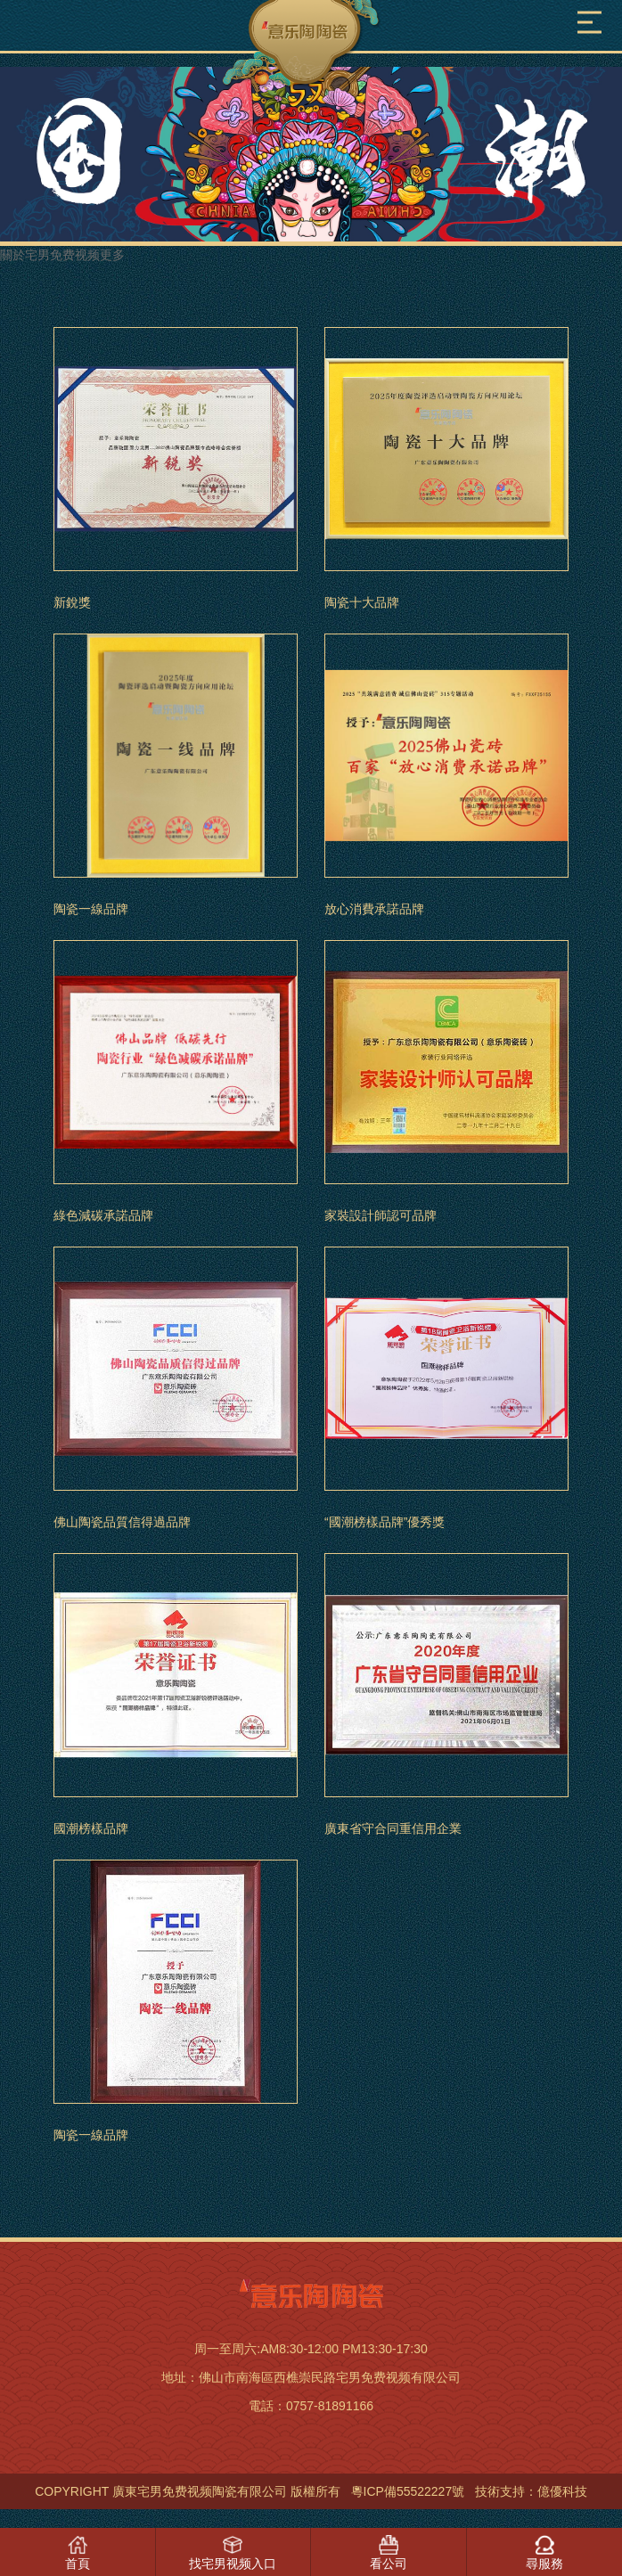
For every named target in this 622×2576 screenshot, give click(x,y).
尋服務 (544, 2563)
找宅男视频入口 (232, 2563)
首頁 (77, 2563)
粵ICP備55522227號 (408, 2491)
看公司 (388, 2563)
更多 (112, 255)
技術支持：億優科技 (531, 2491)
